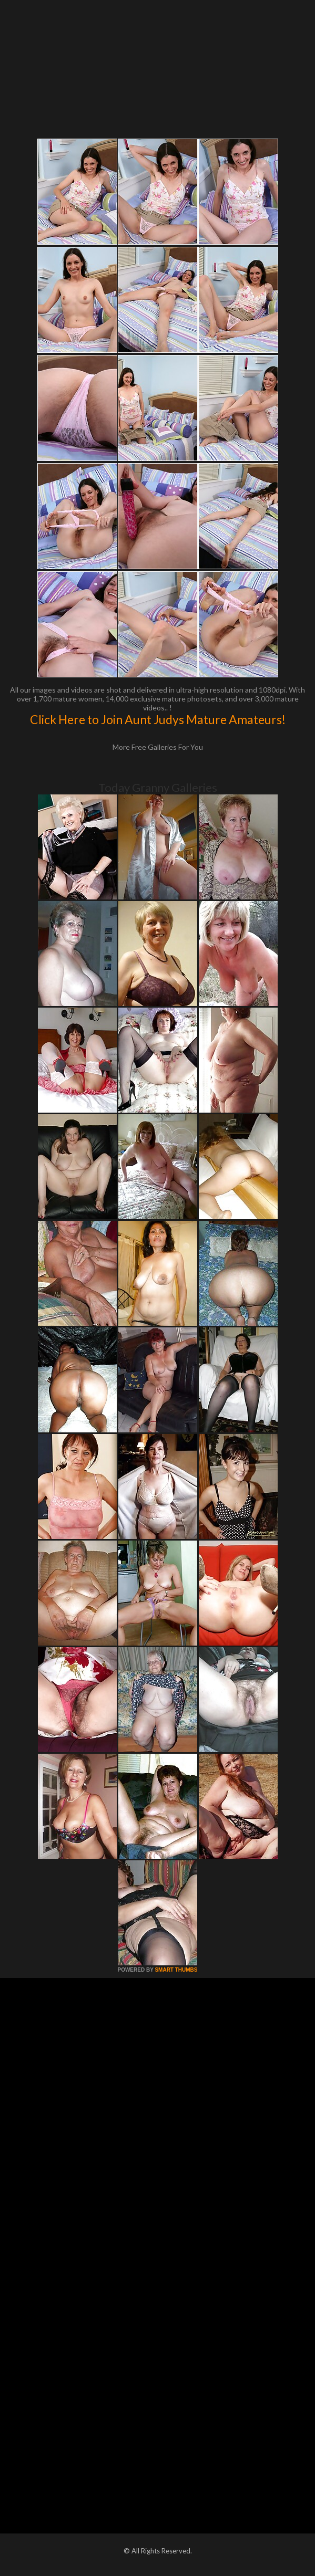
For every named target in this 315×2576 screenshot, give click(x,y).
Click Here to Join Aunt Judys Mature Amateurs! (158, 719)
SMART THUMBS (176, 1970)
